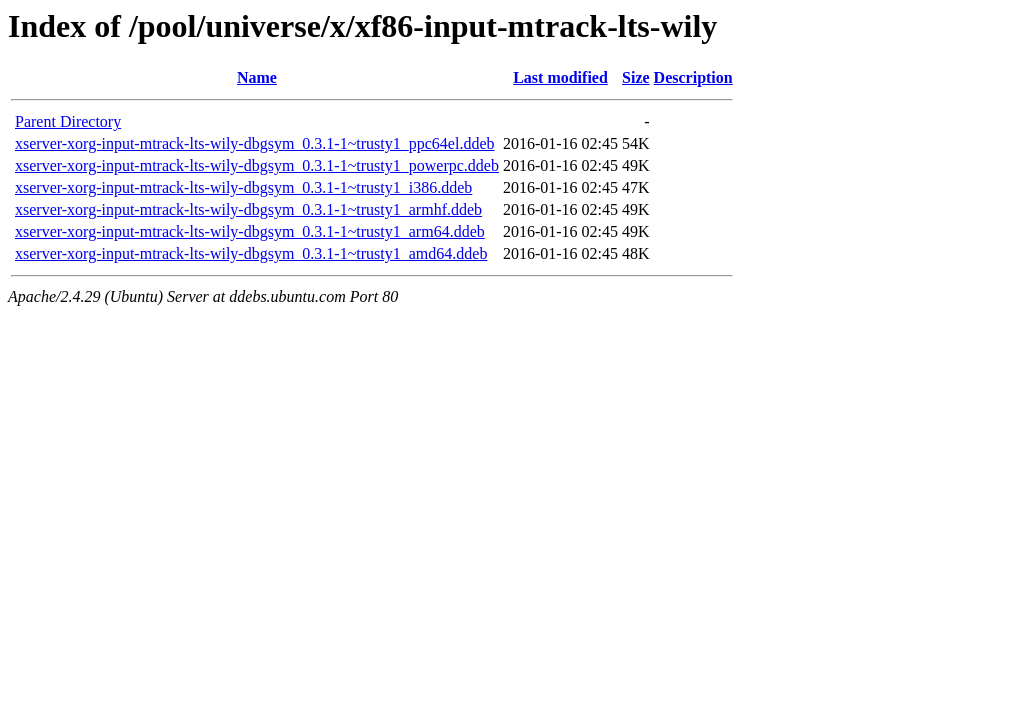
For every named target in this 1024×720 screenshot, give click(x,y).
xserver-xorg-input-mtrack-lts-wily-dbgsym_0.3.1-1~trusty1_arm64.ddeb (250, 231)
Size (636, 77)
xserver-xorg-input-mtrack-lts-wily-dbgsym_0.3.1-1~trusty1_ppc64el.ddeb (255, 143)
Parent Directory (68, 121)
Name (257, 77)
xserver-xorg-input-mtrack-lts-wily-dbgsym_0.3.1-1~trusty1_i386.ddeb (243, 187)
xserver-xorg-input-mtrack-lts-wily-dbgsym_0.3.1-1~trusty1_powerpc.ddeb (257, 165)
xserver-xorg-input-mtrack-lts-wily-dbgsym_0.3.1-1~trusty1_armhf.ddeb (248, 209)
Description (693, 77)
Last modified (560, 77)
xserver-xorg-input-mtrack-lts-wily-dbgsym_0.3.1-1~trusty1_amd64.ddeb (251, 253)
